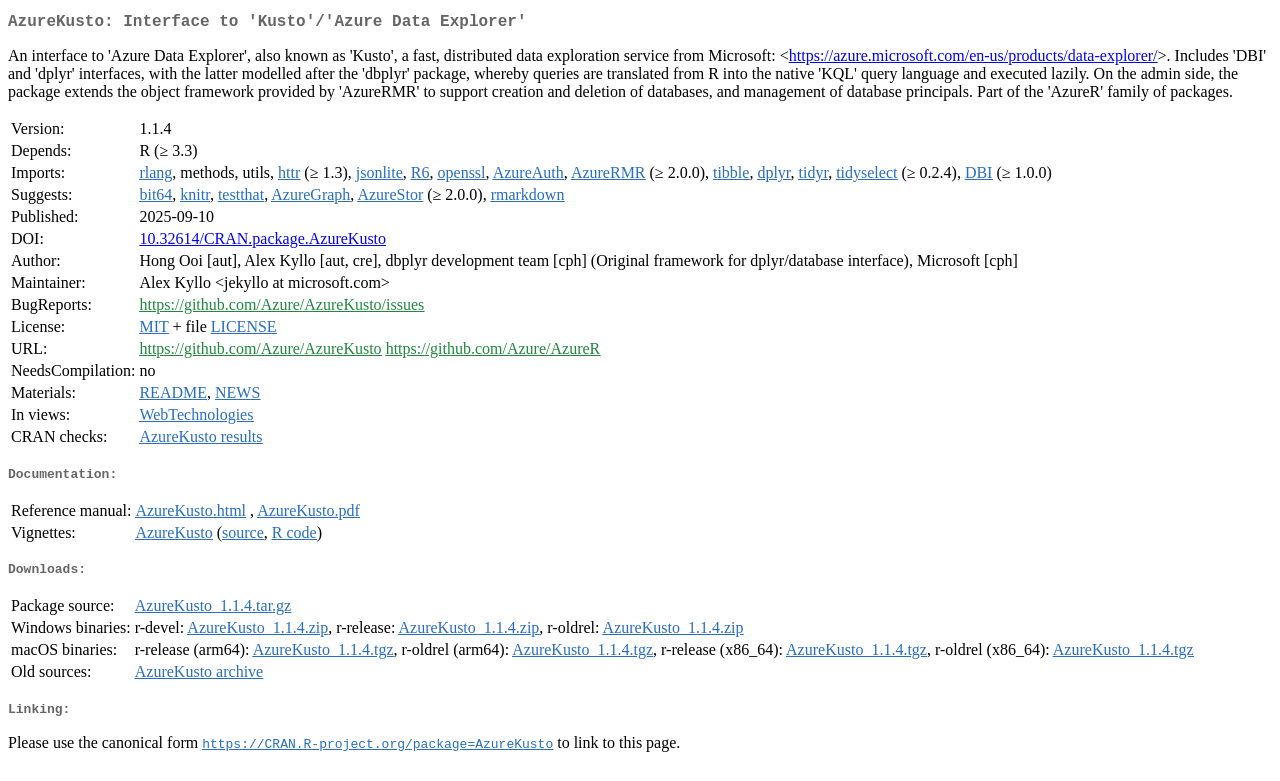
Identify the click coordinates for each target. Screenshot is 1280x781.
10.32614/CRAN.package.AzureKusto (262, 242)
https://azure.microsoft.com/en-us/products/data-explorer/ (973, 59)
